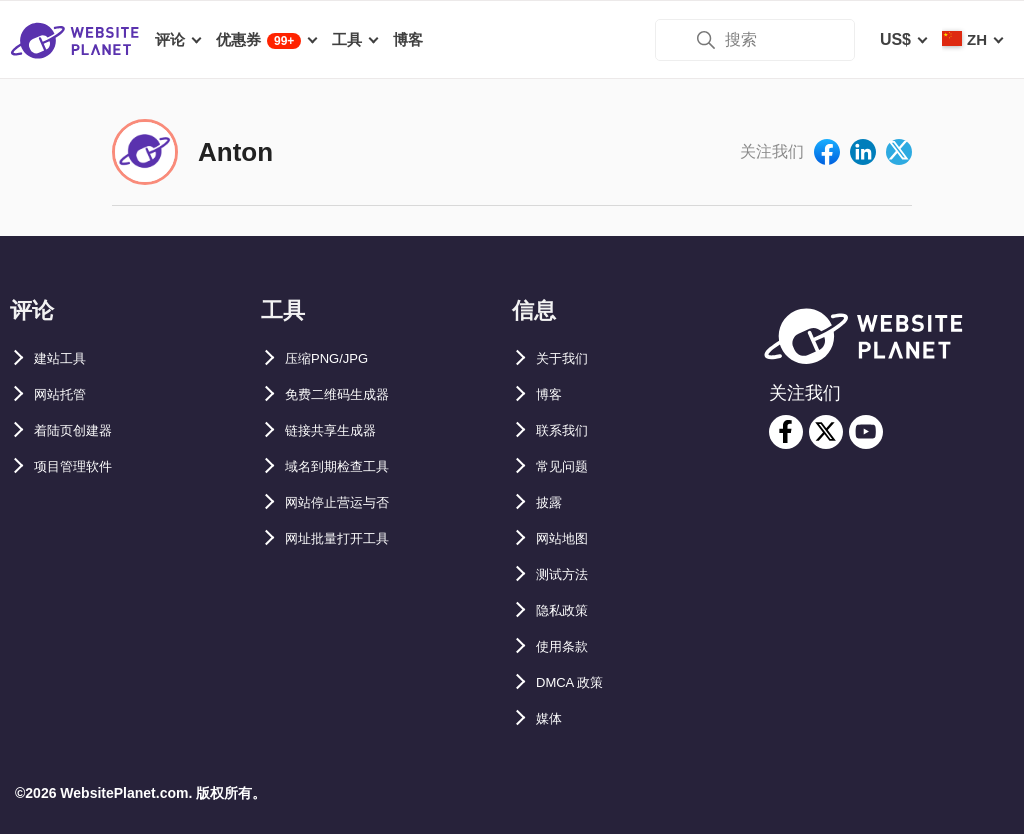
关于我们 (568, 358)
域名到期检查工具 (349, 466)
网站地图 (568, 538)
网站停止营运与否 (349, 502)
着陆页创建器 (82, 430)
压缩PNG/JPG (336, 358)
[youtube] (866, 432)
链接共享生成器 (341, 430)
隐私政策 (568, 610)
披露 (552, 502)
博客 (552, 394)
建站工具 (66, 358)
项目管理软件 (82, 466)
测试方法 (568, 574)
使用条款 (568, 646)
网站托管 (66, 394)
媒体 (552, 718)
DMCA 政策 (578, 682)
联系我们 (568, 430)
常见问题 (568, 466)
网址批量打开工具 (349, 538)
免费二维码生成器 (349, 394)
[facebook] (786, 432)
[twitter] (826, 432)
